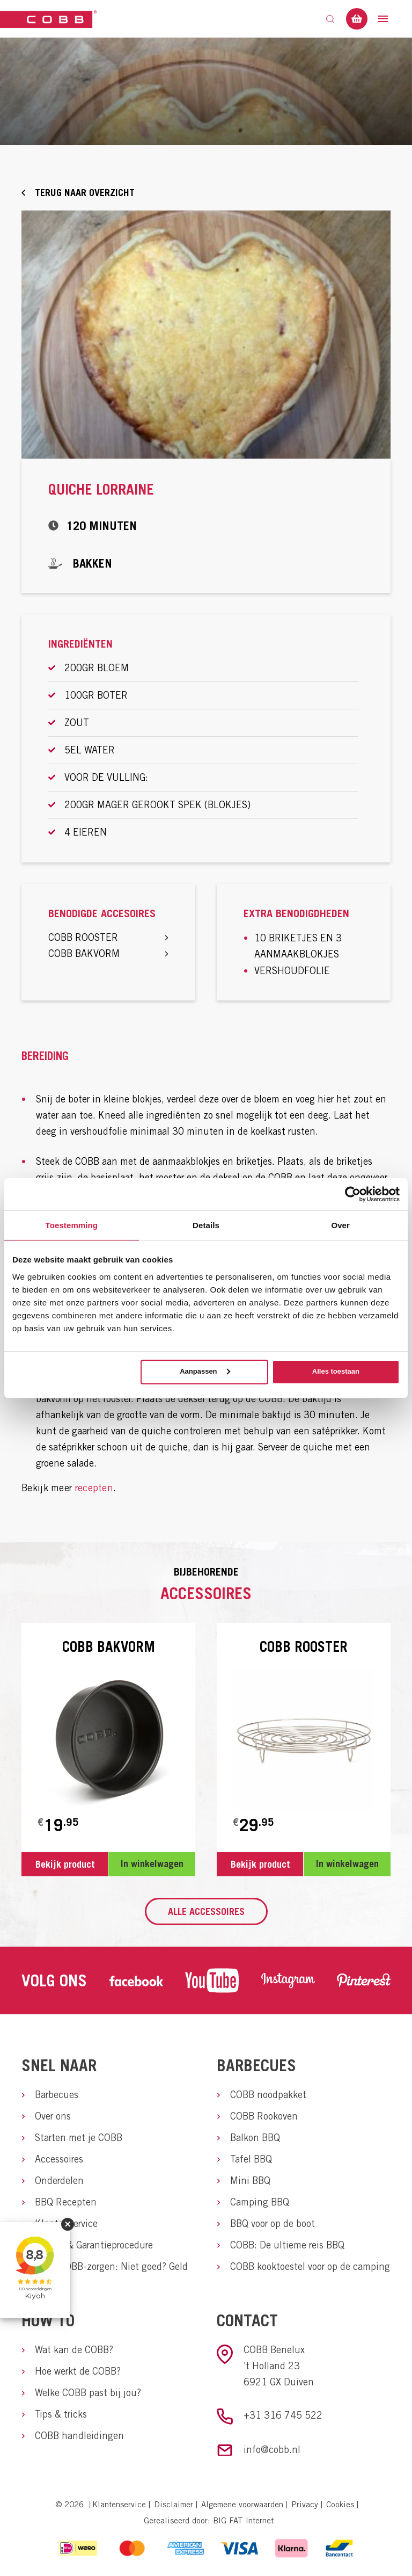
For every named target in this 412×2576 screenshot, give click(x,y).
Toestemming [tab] (72, 1224)
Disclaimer (173, 2504)
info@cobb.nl (272, 2449)
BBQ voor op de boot (272, 2223)
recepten (94, 1487)
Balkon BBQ (255, 2137)
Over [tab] (340, 1224)
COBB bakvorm (108, 953)
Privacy (304, 2504)
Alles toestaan (335, 1371)
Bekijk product (65, 1864)
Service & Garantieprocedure (94, 2245)
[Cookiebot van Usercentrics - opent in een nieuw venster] (353, 1194)
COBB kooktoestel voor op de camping (310, 2266)
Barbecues (56, 2094)
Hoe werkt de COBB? (78, 2371)
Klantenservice (66, 2223)
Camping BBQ (259, 2202)
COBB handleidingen (79, 2435)
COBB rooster (108, 937)
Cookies (340, 2504)
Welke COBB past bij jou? (88, 2392)
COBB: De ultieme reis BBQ (287, 2245)
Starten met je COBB (78, 2137)
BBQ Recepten (66, 2202)
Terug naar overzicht (85, 192)
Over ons (53, 2116)
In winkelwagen (152, 1863)
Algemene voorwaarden (242, 2504)
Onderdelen (59, 2180)
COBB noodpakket (268, 2094)
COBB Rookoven (264, 2116)
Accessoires (59, 2159)
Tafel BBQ (251, 2159)
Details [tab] (206, 1224)
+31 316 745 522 (283, 2415)
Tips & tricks (61, 2414)
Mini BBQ (250, 2180)
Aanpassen (205, 1371)
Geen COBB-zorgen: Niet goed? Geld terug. (111, 2274)
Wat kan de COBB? (74, 2349)
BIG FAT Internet (243, 2520)
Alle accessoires (206, 1911)
